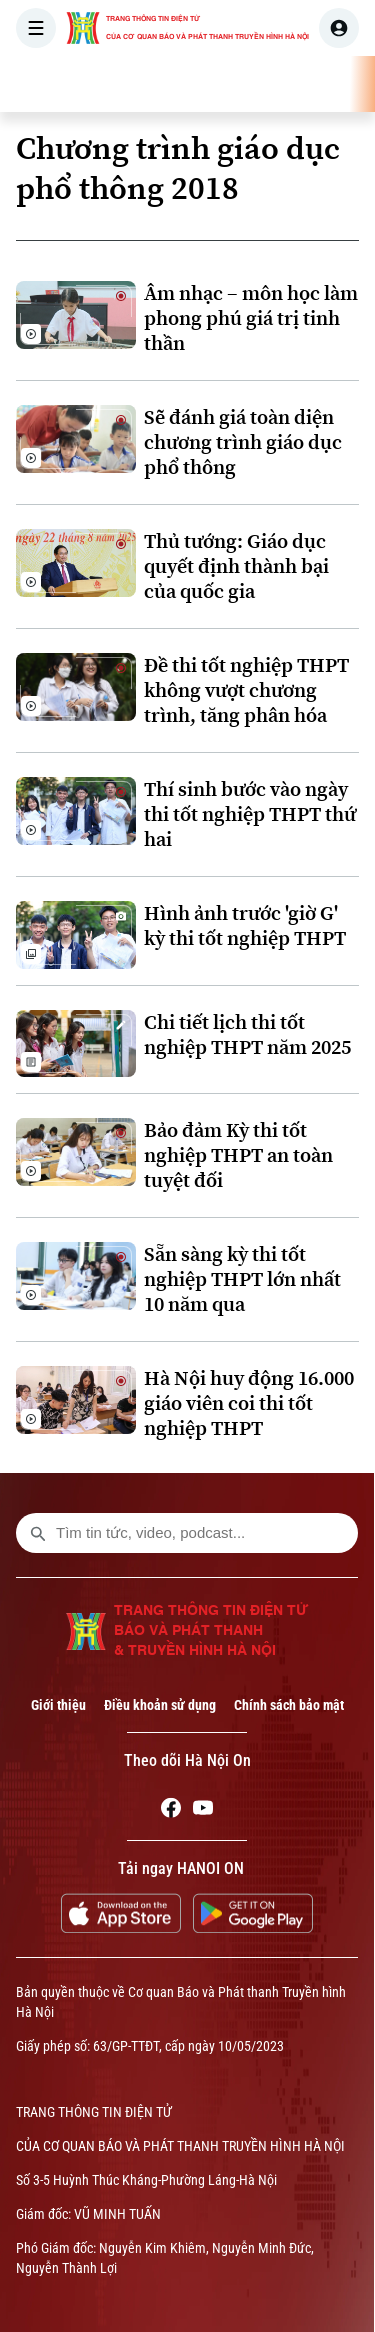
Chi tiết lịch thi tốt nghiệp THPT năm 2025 (247, 1035)
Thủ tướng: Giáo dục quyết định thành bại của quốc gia (236, 566)
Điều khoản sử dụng (160, 1705)
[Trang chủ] (143, 84)
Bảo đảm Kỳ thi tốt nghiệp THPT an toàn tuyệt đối (238, 1155)
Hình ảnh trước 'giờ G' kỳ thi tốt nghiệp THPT (245, 926)
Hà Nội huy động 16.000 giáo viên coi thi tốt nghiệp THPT (249, 1403)
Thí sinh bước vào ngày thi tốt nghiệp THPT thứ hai (250, 814)
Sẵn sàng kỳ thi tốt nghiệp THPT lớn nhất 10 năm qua (242, 1279)
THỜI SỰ (207, 84)
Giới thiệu (58, 1705)
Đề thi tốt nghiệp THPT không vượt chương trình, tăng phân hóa (246, 690)
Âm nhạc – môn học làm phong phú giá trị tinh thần (251, 318)
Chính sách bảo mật (289, 1705)
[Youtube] (203, 1811)
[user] (339, 28)
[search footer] (38, 1533)
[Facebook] (171, 1811)
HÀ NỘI (285, 84)
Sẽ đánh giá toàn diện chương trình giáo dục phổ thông (243, 442)
